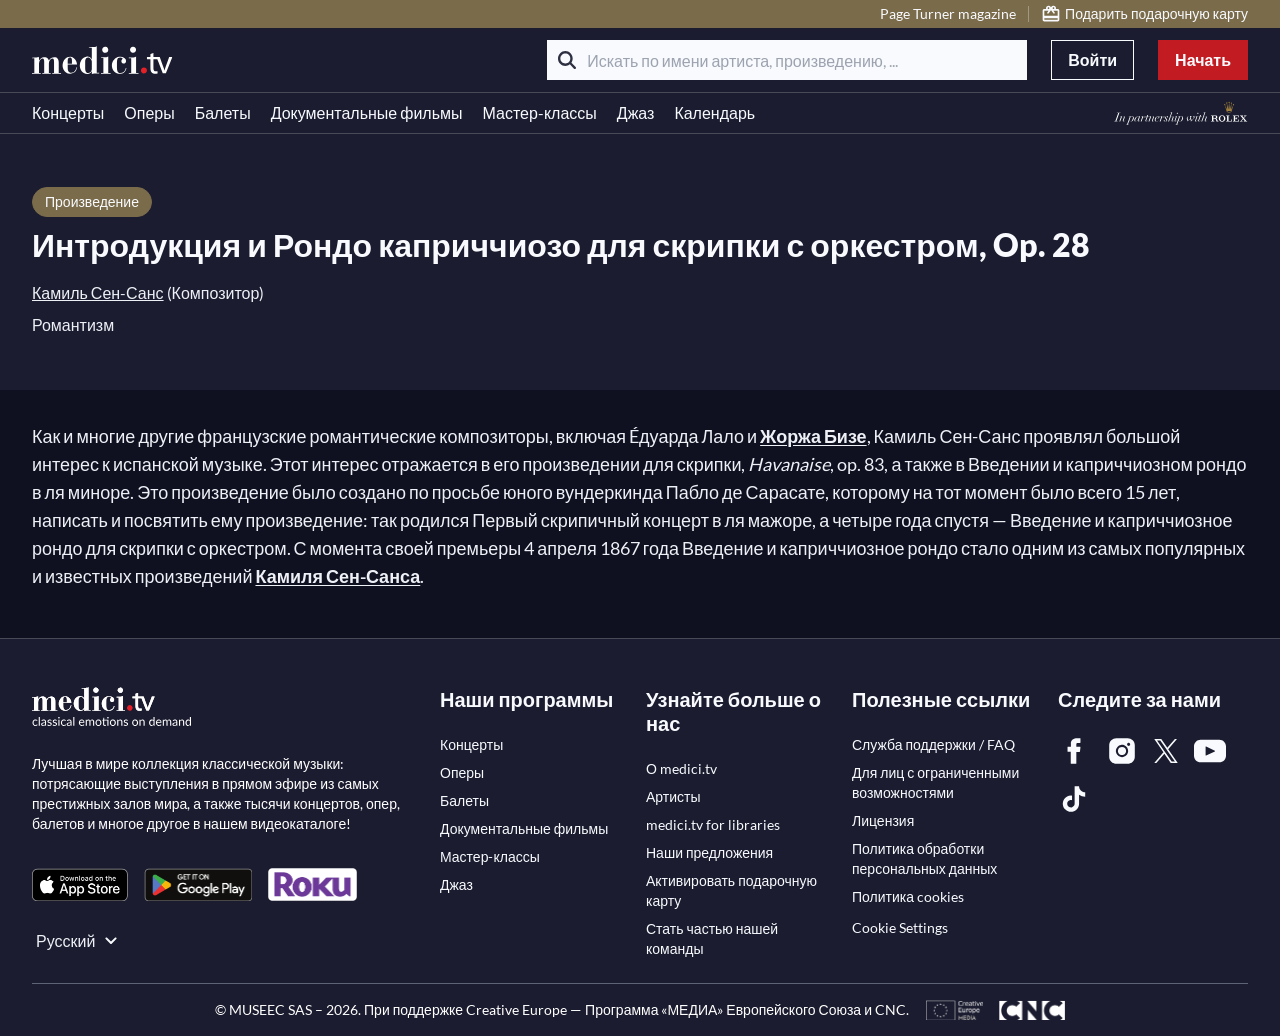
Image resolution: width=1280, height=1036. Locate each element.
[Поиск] (567, 60)
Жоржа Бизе (813, 436)
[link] (80, 884)
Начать (1203, 59)
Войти (1092, 59)
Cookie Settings (900, 927)
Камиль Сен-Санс (98, 292)
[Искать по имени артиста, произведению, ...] (787, 60)
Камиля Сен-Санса (337, 576)
